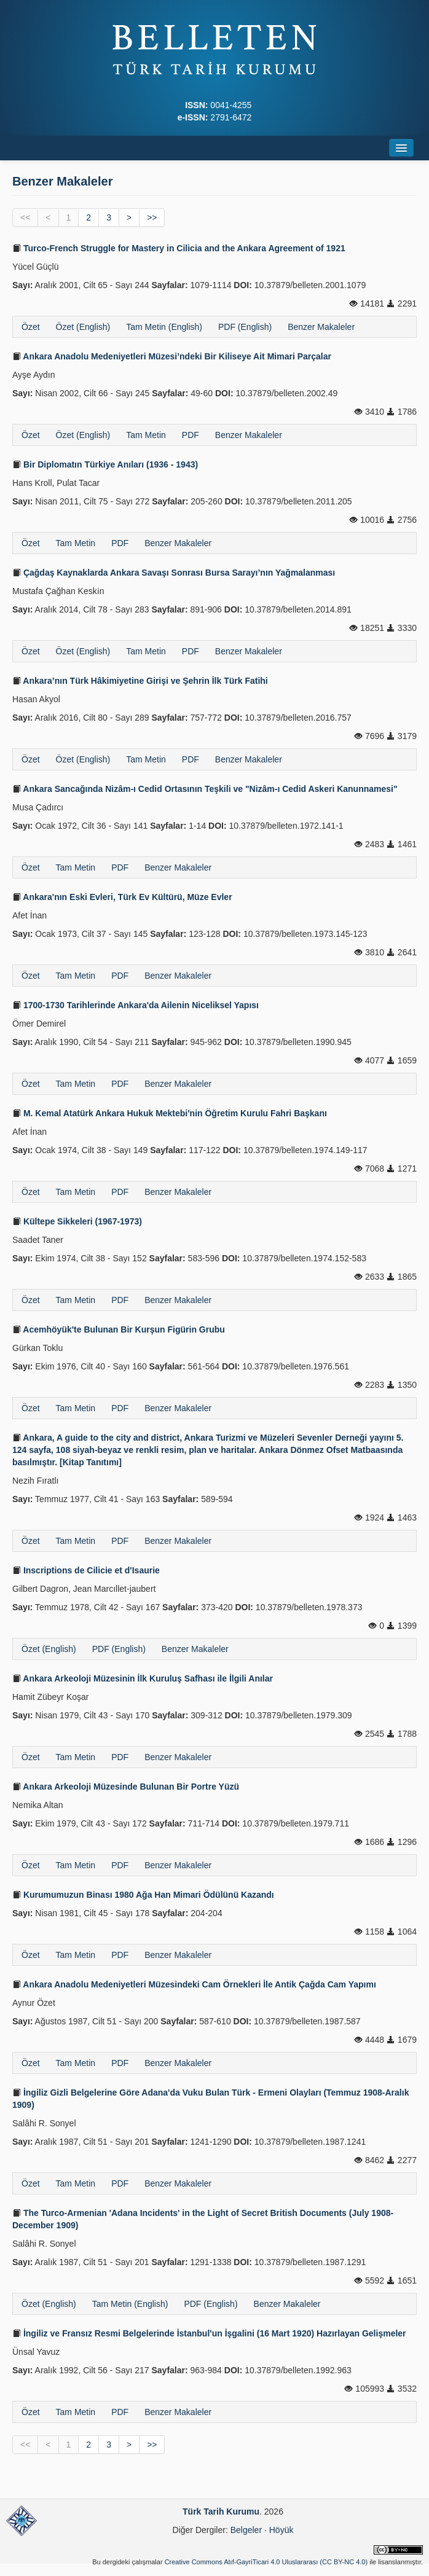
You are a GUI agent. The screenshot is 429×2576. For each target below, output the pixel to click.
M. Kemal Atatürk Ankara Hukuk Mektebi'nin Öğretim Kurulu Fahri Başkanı (169, 1113)
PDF (190, 435)
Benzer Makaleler (321, 327)
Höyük (281, 2530)
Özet (31, 327)
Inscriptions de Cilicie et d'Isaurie (86, 1570)
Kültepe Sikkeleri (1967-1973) (77, 1221)
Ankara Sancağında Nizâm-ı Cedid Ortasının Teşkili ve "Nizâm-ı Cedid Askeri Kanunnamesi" (205, 789)
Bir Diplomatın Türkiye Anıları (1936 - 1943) (105, 464)
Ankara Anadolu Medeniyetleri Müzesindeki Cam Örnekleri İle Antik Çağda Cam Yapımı (194, 1984)
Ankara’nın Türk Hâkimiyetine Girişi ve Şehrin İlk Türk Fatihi (140, 681)
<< (25, 217)
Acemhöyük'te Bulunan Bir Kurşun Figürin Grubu (118, 1329)
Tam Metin (146, 435)
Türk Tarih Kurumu (221, 2511)
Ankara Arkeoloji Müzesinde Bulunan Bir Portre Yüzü (125, 1786)
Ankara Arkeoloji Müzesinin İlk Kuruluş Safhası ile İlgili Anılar (142, 1678)
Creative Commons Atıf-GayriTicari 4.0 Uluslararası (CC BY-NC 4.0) (266, 2562)
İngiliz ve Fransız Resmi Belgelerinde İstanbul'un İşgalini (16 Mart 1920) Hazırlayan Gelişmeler (209, 2333)
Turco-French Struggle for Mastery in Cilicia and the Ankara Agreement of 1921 (178, 248)
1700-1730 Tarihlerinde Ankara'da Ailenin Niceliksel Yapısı (135, 1005)
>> (152, 217)
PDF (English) (245, 327)
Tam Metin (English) (164, 327)
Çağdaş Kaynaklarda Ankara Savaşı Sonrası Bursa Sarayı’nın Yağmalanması (173, 572)
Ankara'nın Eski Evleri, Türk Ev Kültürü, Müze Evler (122, 897)
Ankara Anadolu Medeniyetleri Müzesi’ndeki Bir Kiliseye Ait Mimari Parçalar (171, 356)
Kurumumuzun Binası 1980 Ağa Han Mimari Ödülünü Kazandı (143, 1895)
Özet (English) (83, 327)
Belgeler (246, 2530)
